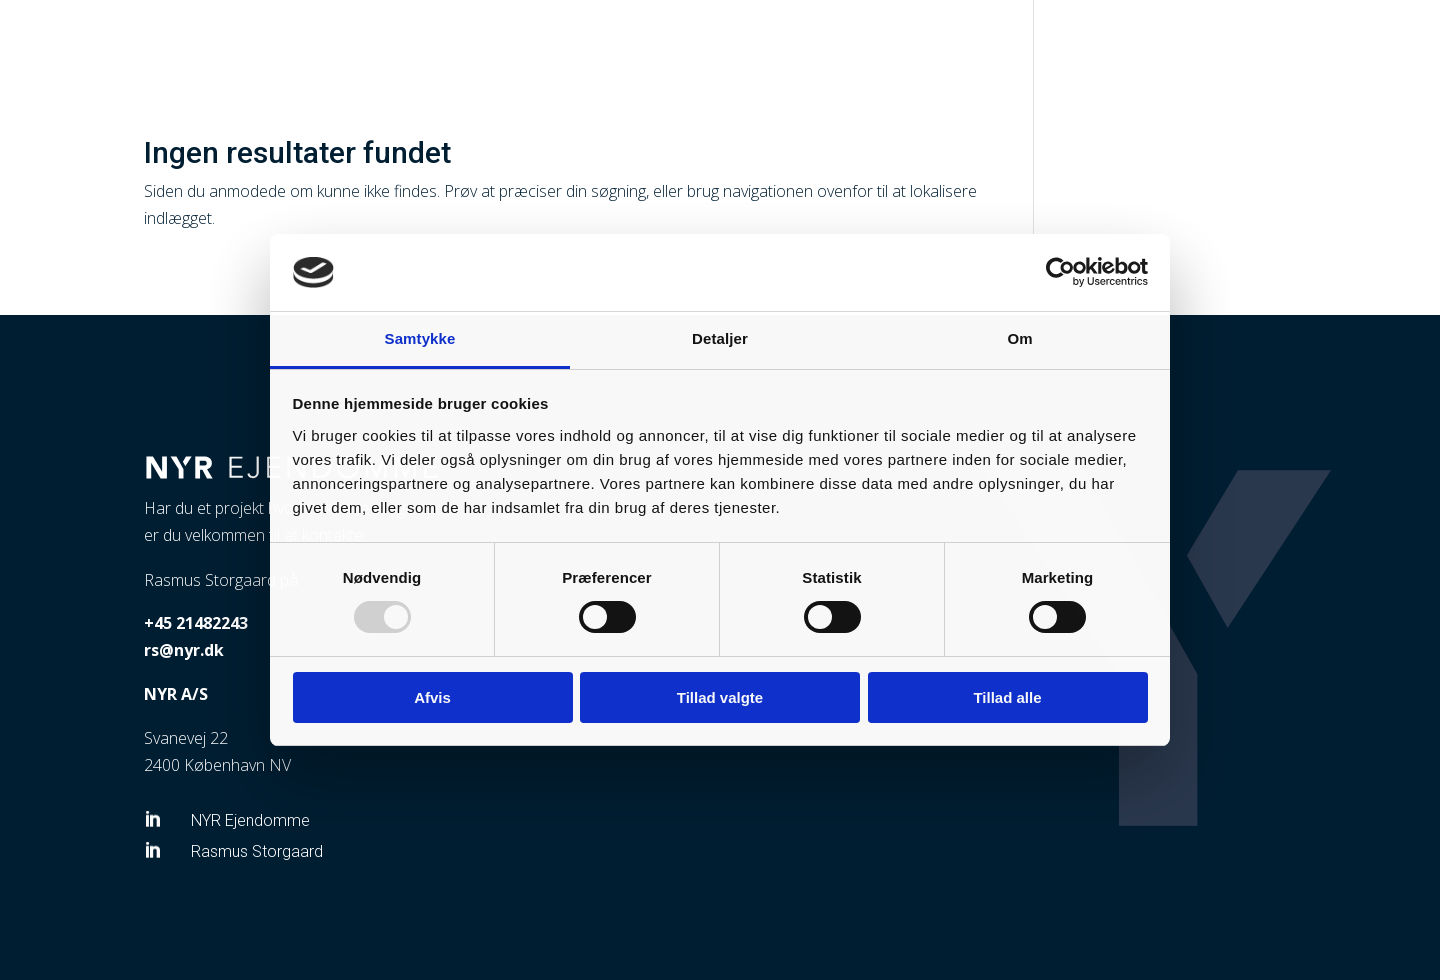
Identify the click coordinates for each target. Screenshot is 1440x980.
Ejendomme (1157, 41)
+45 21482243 (196, 623)
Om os (1248, 41)
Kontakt (1329, 41)
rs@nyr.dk (184, 650)
